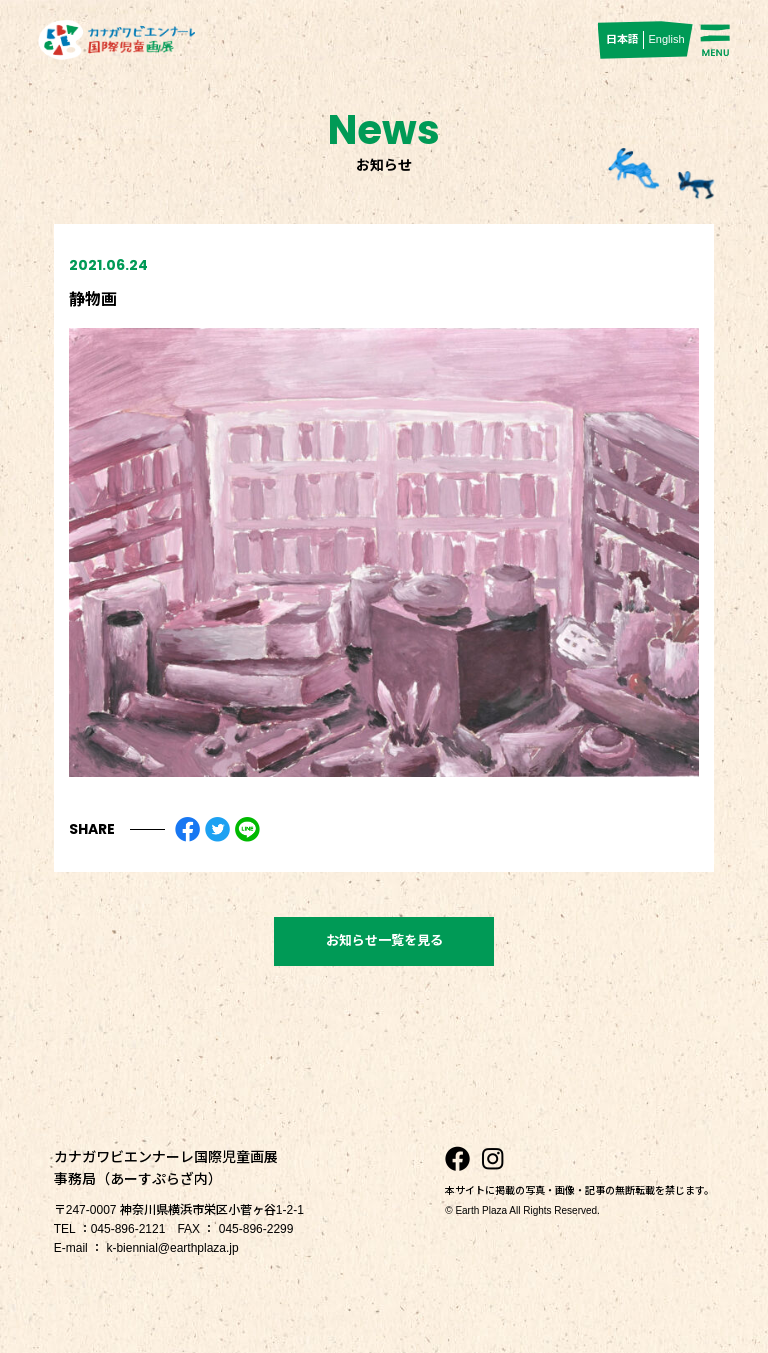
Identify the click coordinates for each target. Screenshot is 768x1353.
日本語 (622, 39)
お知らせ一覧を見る (384, 940)
